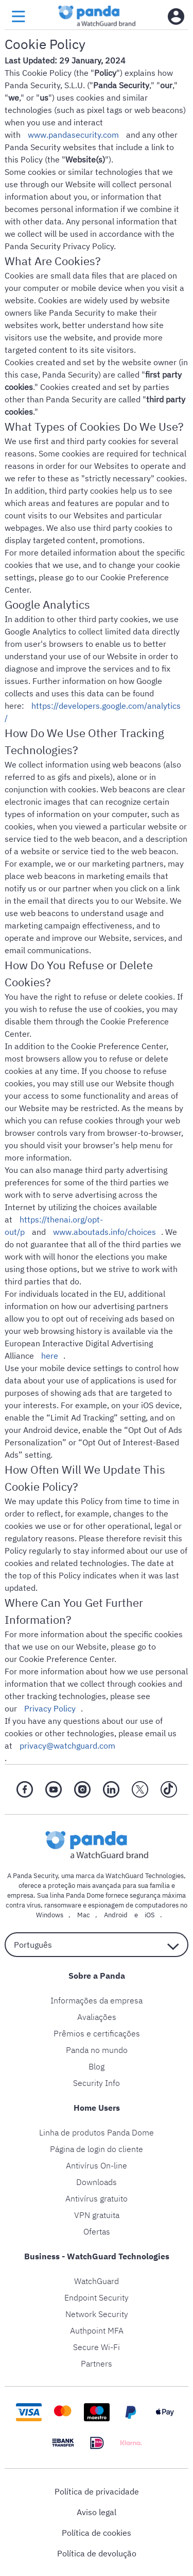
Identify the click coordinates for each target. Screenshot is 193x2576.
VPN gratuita (96, 2215)
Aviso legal (96, 2512)
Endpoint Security (96, 2297)
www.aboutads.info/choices (104, 1232)
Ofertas (96, 2231)
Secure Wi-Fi (96, 2347)
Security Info (96, 2083)
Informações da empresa (96, 2000)
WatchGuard (96, 2281)
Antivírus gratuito (96, 2198)
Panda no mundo (97, 2050)
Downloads (96, 2182)
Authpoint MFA (97, 2330)
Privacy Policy (50, 1708)
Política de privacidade (97, 2491)
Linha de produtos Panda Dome (96, 2132)
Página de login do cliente (96, 2149)
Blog (96, 2066)
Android (116, 1915)
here (49, 1355)
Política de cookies (96, 2533)
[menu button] (18, 17)
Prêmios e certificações (97, 2033)
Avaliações (96, 2017)
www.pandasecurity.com (73, 134)
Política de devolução (96, 2553)
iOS (150, 1915)
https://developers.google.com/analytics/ (93, 711)
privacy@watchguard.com (67, 1745)
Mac (83, 1915)
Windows (49, 1915)
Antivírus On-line (96, 2165)
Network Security (96, 2314)
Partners (96, 2363)
